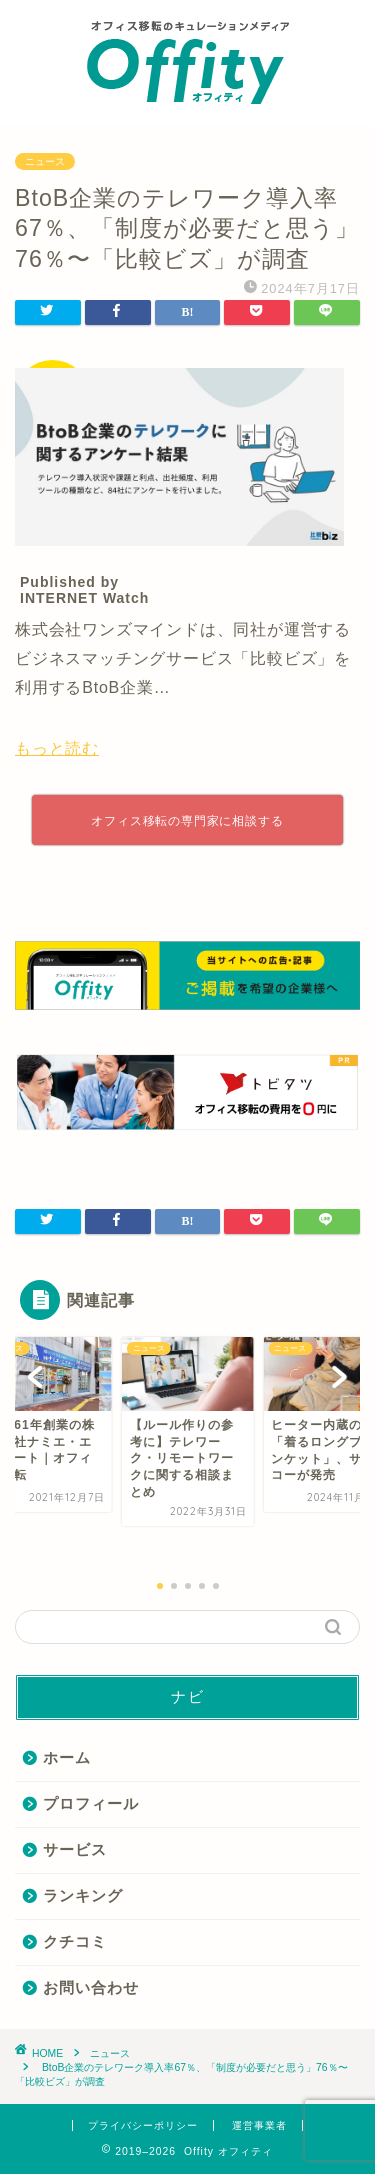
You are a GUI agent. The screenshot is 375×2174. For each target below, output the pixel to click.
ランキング (83, 1895)
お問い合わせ (91, 1987)
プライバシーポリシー (143, 2125)
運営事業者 (259, 2125)
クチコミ (75, 1941)
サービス (75, 1849)
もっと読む (57, 748)
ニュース (45, 161)
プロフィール (91, 1803)
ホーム (67, 1757)
